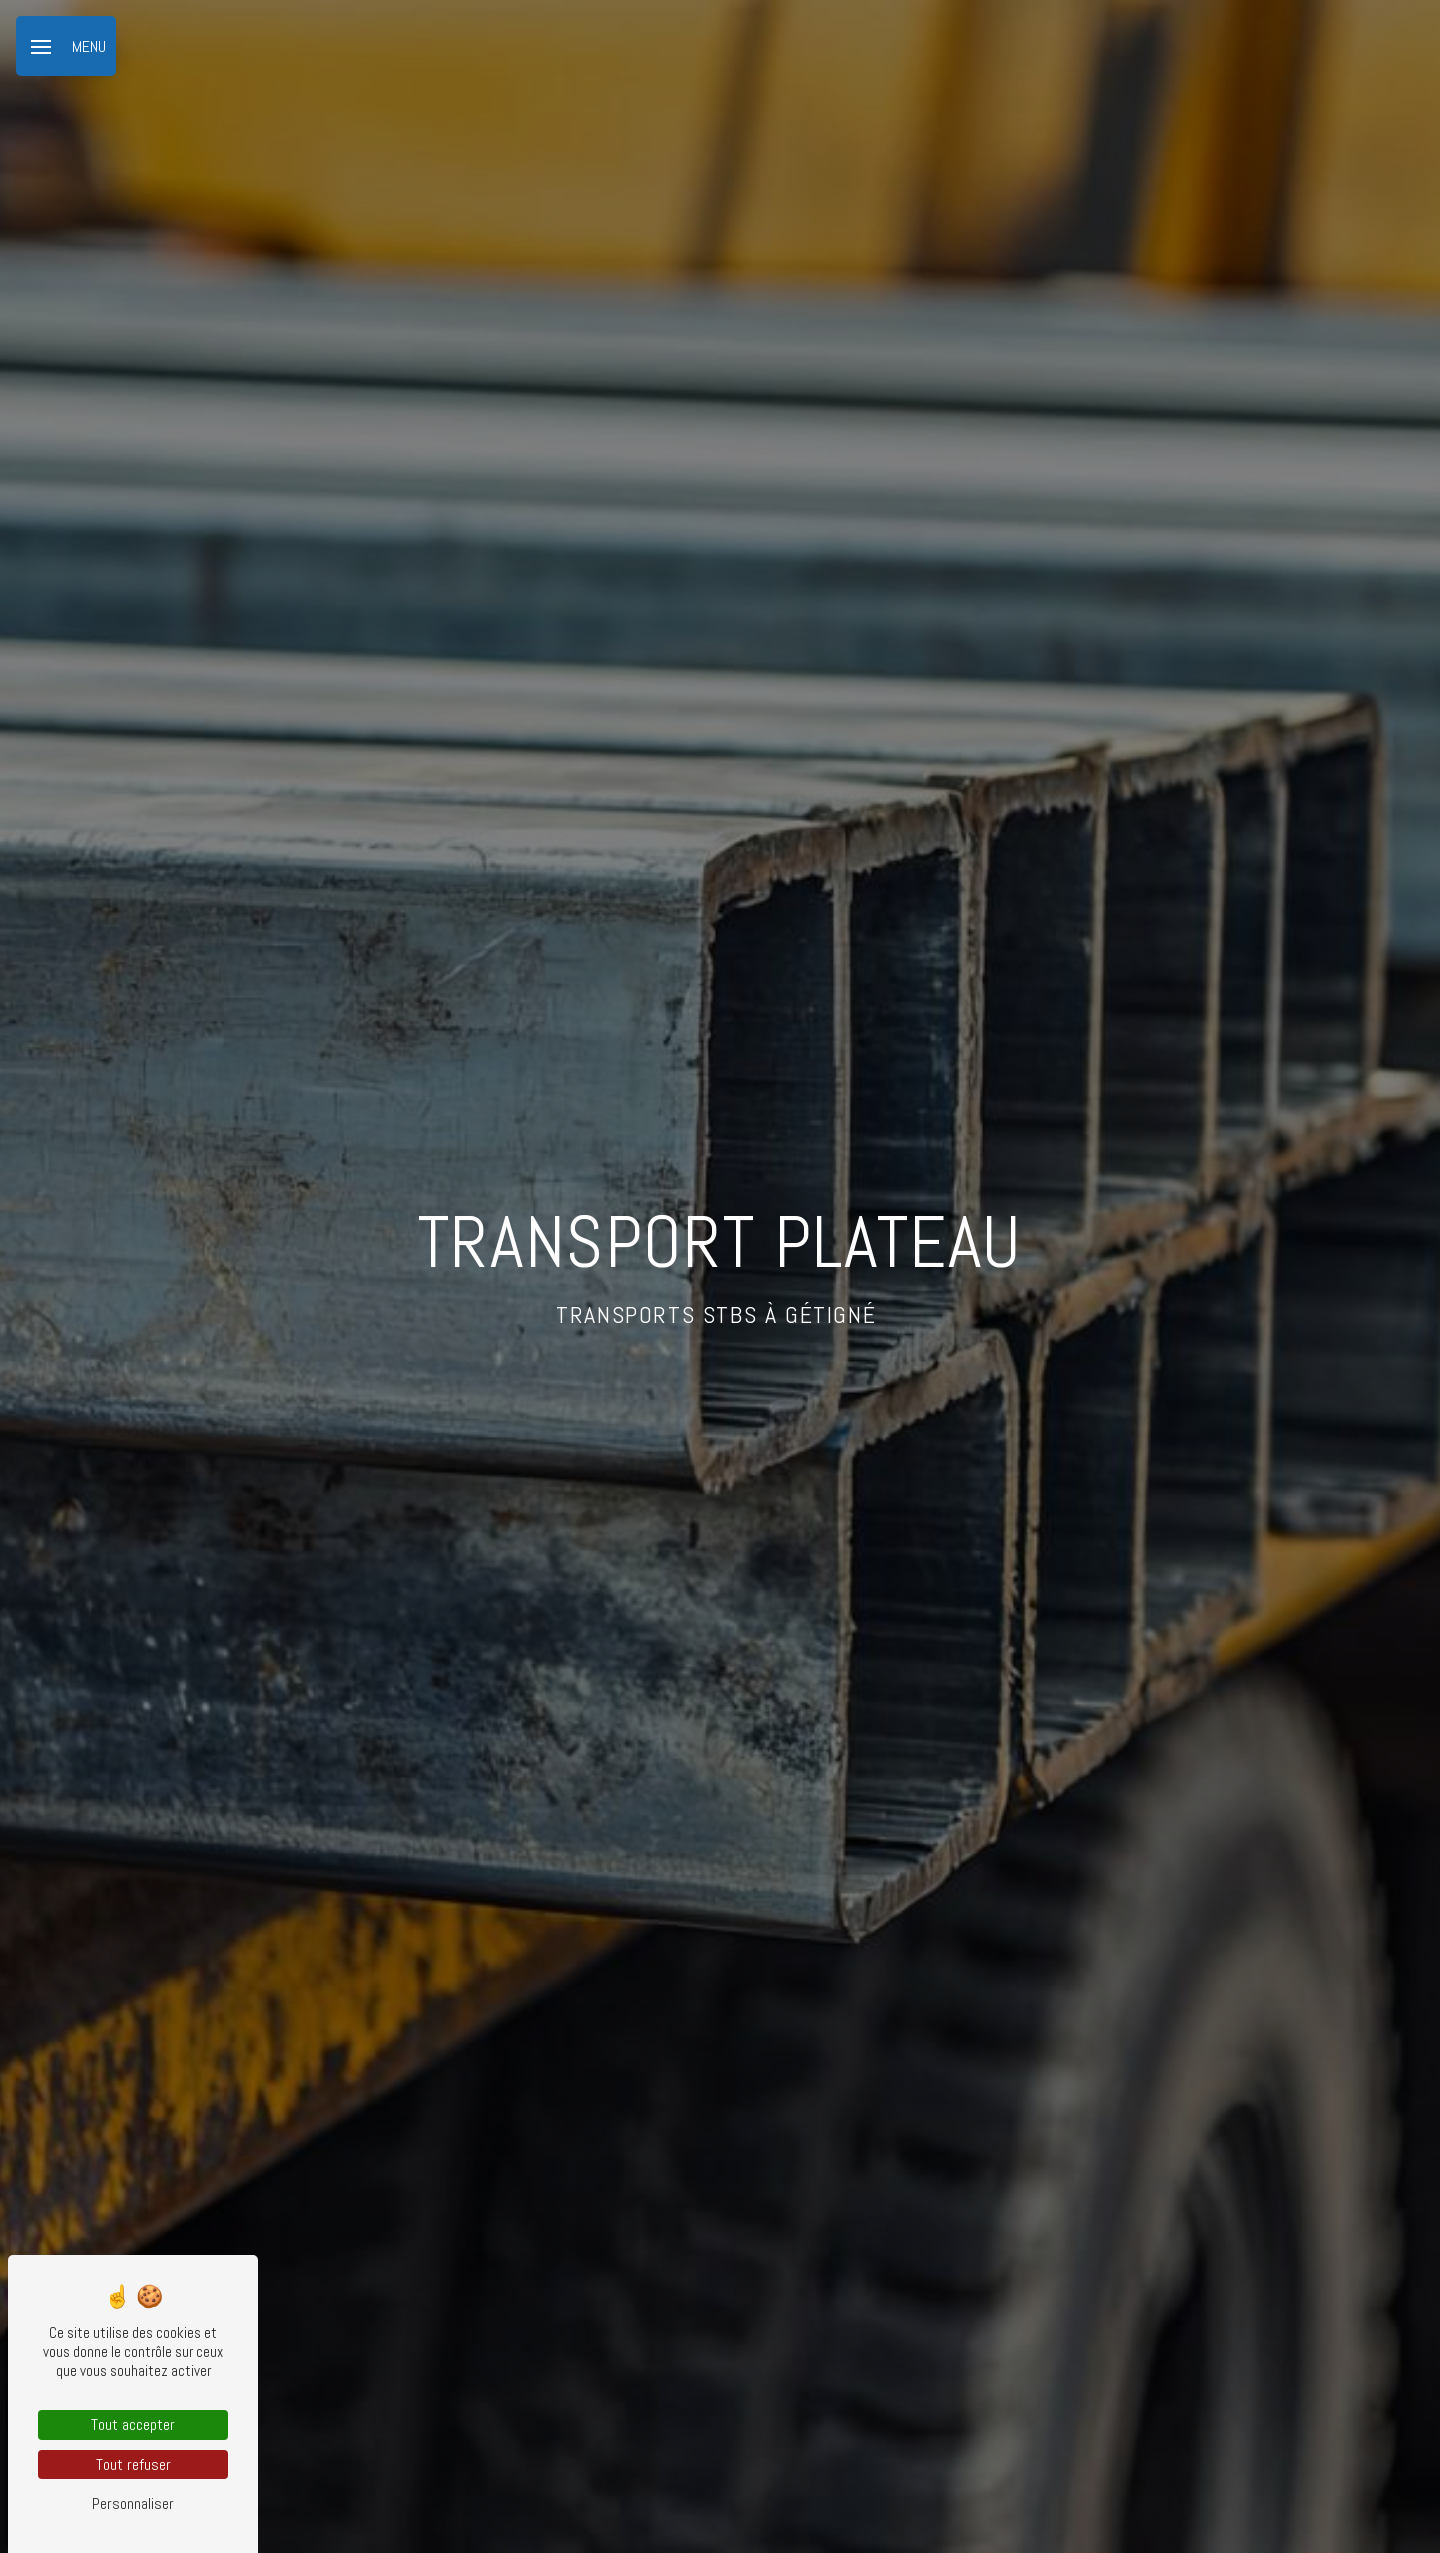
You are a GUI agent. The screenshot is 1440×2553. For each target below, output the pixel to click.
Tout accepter (133, 2424)
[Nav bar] (66, 46)
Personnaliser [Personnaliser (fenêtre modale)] (133, 2503)
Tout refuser (133, 2464)
